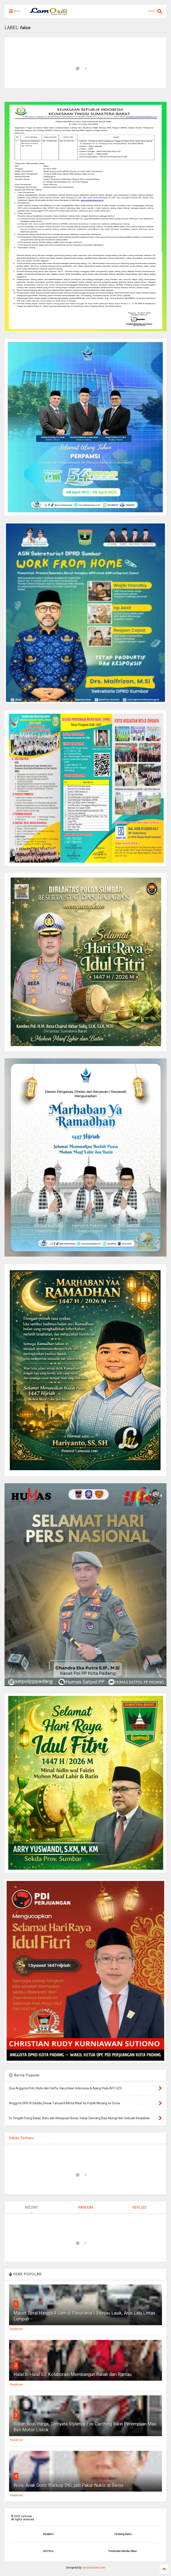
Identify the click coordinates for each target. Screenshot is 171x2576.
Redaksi (48, 2534)
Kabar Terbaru (21, 2138)
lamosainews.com (93, 2567)
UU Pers (48, 2551)
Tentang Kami (122, 2534)
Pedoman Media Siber (122, 2551)
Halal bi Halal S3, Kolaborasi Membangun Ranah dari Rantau (72, 2374)
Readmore (16, 2329)
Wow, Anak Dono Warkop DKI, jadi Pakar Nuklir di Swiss (69, 2485)
